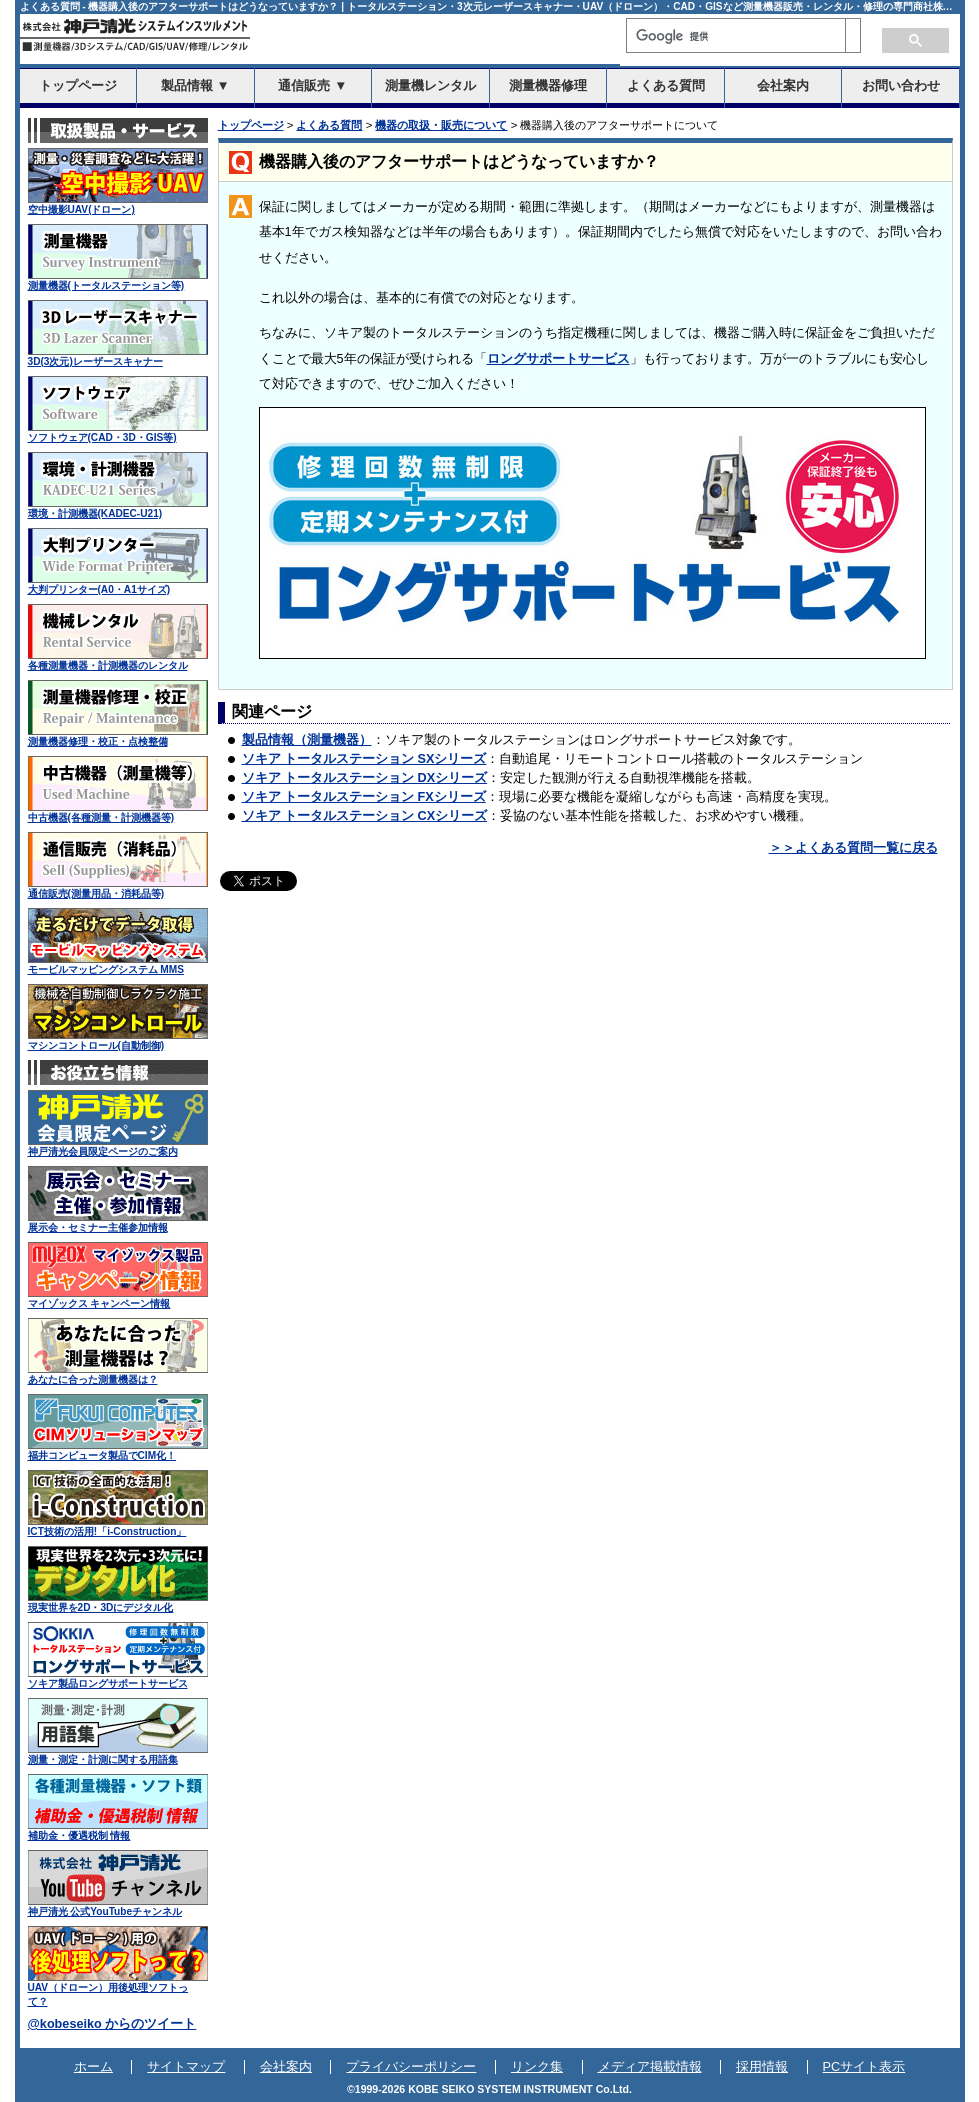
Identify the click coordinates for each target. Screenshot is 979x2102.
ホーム (93, 2067)
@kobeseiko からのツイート (112, 2024)
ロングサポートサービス (558, 359)
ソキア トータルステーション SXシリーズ (364, 759)
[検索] (736, 36)
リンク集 (537, 2067)
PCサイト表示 (864, 2067)
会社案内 (286, 2067)
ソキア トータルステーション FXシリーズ (364, 797)
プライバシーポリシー (411, 2067)
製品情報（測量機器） (307, 740)
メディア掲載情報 (650, 2067)
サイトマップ (186, 2067)
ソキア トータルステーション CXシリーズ (365, 816)
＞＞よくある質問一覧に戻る (853, 848)
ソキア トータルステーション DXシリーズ (365, 778)
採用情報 (762, 2067)
